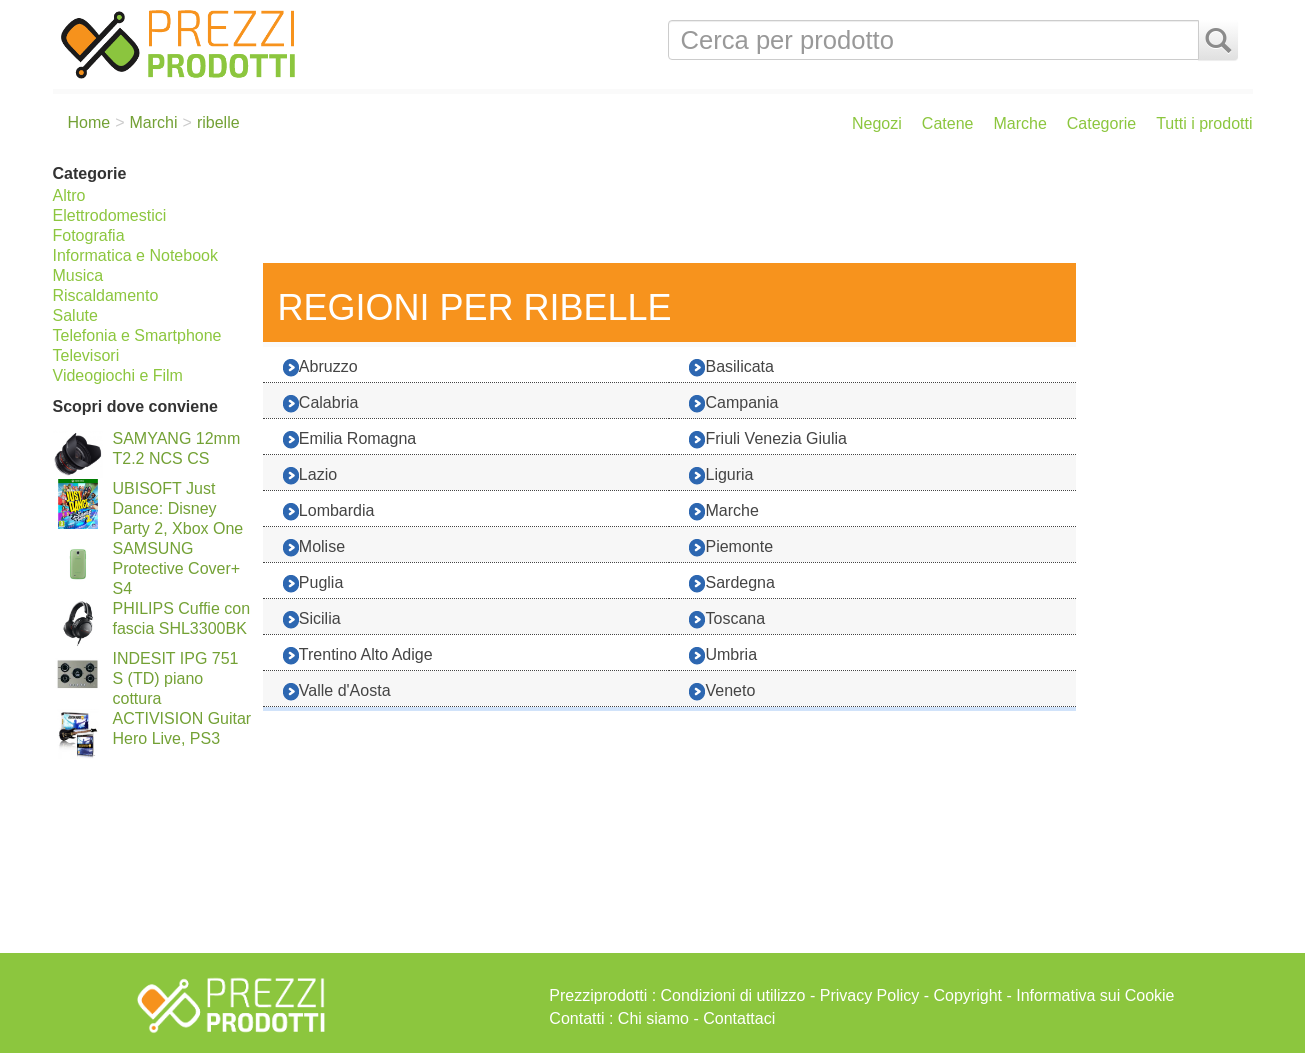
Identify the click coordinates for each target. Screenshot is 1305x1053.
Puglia (313, 583)
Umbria (723, 655)
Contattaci (739, 1018)
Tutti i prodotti (1204, 123)
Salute (75, 315)
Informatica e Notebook (135, 255)
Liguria (721, 475)
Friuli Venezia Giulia (767, 439)
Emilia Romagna (349, 439)
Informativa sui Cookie (1095, 995)
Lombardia (329, 511)
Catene (948, 123)
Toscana (727, 619)
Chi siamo (653, 1018)
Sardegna (731, 583)
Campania (733, 403)
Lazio (310, 475)
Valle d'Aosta (337, 691)
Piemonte (731, 547)
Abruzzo (320, 367)
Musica (78, 275)
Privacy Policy (870, 995)
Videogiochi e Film (118, 375)
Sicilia (312, 619)
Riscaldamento (106, 295)
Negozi (877, 123)
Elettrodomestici (110, 215)
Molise (314, 547)
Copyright (968, 995)
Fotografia (89, 235)
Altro (69, 195)
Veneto (722, 691)
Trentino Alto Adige (358, 655)
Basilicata (731, 367)
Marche (1019, 123)
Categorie (1101, 123)
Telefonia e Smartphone (137, 335)
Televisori (86, 355)
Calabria (321, 403)
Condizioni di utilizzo (733, 995)
